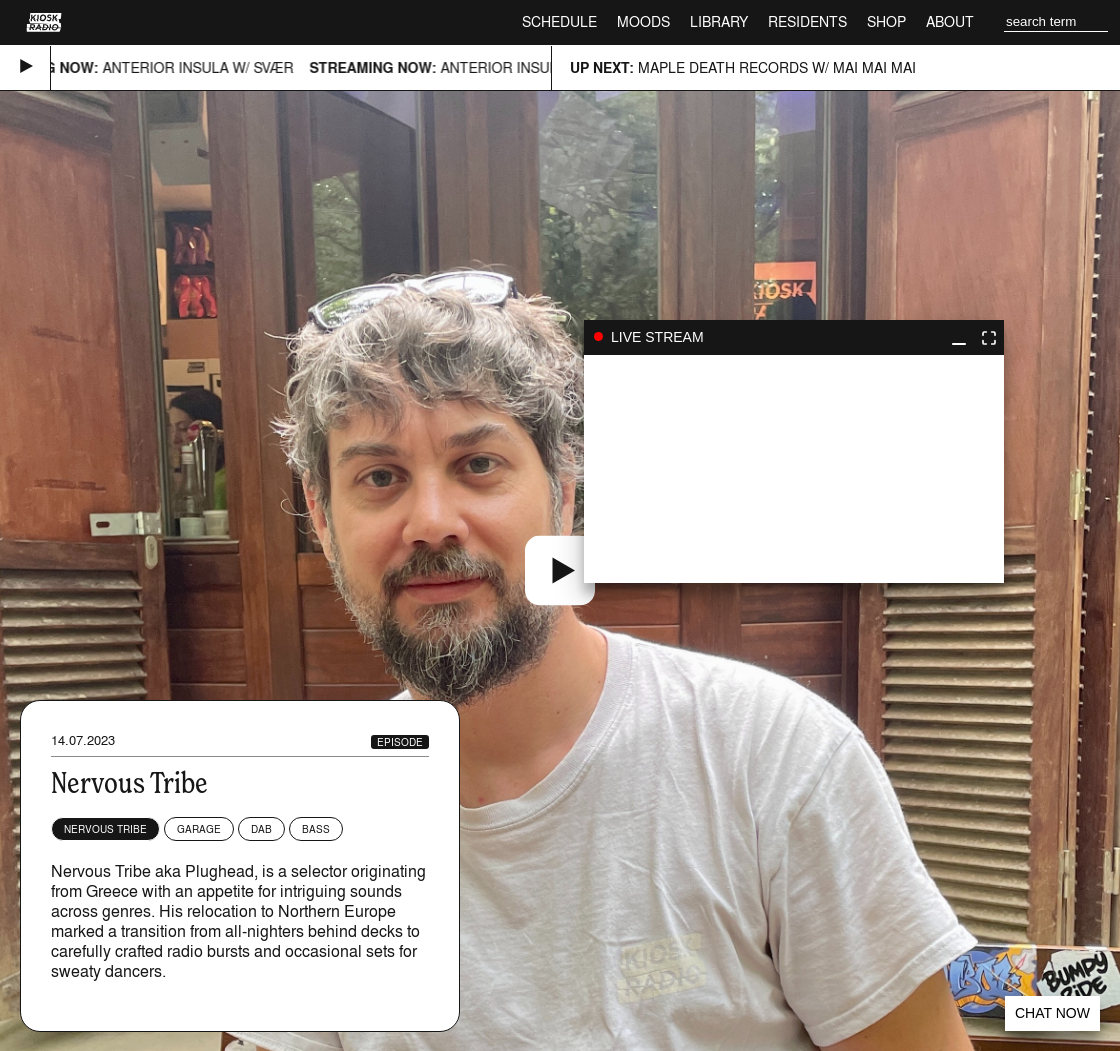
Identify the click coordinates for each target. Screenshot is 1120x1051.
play (794, 469)
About (950, 21)
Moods (643, 21)
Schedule (559, 21)
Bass (316, 829)
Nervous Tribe (105, 829)
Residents (807, 21)
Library (719, 21)
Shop (886, 21)
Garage (199, 829)
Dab (261, 829)
